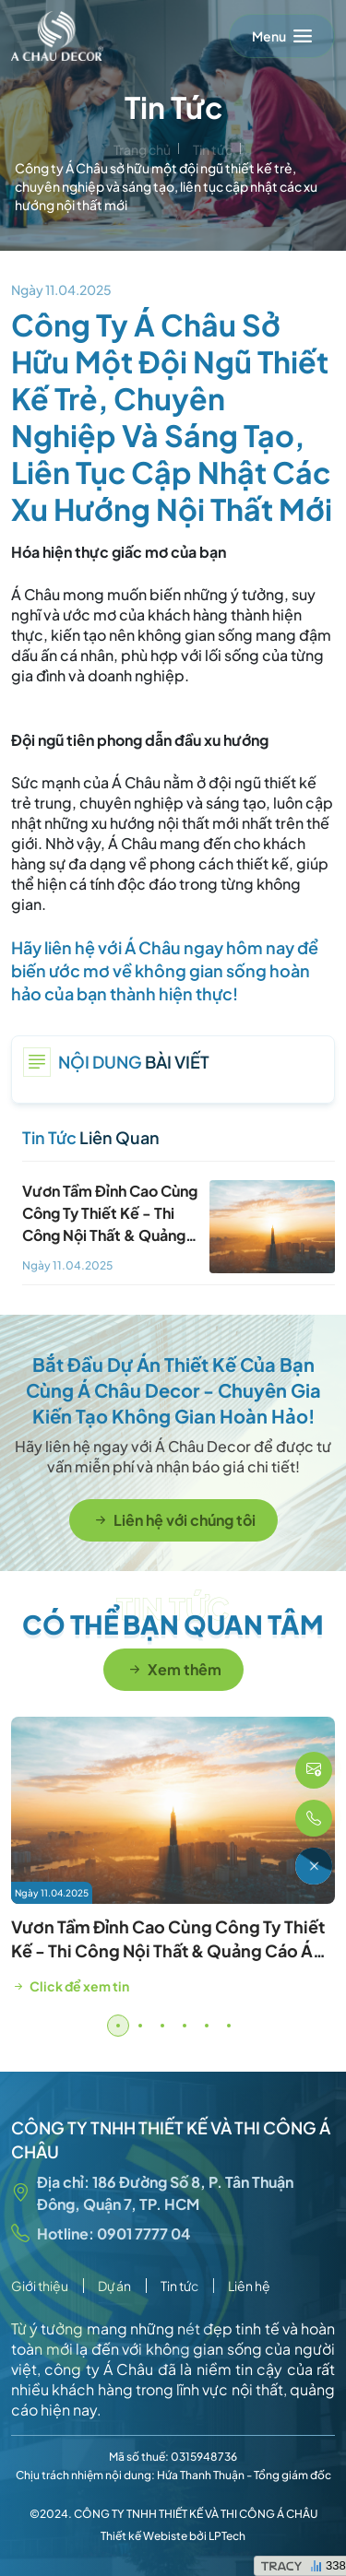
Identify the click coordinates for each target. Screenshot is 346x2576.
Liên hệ (249, 2285)
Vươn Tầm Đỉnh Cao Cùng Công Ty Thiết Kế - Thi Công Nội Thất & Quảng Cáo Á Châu (168, 1950)
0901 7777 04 (143, 2233)
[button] (118, 2025)
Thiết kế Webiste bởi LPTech (173, 2536)
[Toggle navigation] (282, 36)
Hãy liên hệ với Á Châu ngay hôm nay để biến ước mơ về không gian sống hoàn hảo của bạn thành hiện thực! (164, 970)
